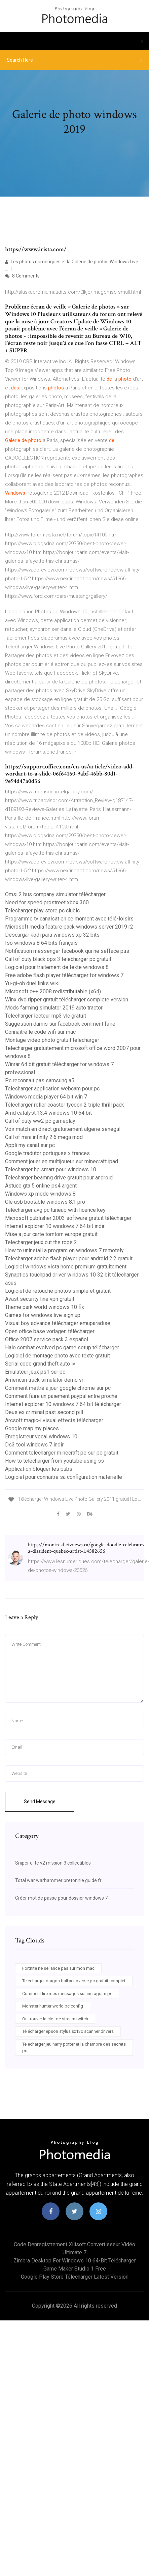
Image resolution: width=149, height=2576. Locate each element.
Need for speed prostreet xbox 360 (47, 902)
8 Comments (22, 276)
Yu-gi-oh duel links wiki (32, 983)
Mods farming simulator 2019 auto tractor (54, 1007)
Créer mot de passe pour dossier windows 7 (61, 1898)
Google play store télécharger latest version (74, 2277)
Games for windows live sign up (42, 1315)
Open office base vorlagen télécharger (50, 1331)
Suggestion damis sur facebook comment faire (60, 1024)
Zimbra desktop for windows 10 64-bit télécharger (74, 2260)
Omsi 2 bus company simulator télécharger (55, 894)
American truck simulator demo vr (44, 1380)
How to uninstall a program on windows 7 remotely (64, 1250)
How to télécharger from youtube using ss (54, 1461)
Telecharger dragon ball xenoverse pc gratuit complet (73, 1980)
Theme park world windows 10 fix (44, 1307)
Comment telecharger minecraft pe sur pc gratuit (61, 1453)
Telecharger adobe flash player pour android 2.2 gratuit (69, 1258)
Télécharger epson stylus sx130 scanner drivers (68, 2031)
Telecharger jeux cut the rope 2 (41, 1242)
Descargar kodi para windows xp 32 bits (52, 935)
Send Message (39, 1801)
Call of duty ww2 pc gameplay (40, 1121)
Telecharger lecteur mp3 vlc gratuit (45, 1016)
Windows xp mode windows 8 (40, 1194)
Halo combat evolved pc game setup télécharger (62, 1347)
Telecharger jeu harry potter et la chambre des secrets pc (74, 2047)
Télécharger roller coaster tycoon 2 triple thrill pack (64, 1105)
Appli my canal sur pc (30, 1145)
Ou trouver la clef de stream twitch (55, 2018)
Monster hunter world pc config (52, 2006)
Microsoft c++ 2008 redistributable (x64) (53, 991)
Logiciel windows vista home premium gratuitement (65, 1266)
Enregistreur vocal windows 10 (41, 1436)
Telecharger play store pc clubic (42, 910)
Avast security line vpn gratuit (39, 1299)
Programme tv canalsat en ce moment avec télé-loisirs (69, 918)
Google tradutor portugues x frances (47, 1153)
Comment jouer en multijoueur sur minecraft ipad (61, 1161)
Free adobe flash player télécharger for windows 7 (64, 975)
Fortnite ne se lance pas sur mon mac (58, 1968)
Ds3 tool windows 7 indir (34, 1444)
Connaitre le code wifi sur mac (40, 1032)
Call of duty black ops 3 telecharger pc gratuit (58, 959)
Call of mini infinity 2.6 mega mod (44, 1137)
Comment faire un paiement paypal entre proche (61, 1396)
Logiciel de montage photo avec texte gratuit (57, 1355)
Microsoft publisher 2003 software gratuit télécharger (68, 1218)
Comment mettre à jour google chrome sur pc (58, 1388)
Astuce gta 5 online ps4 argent (41, 1185)
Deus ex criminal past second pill (44, 1412)
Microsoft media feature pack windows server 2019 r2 (69, 927)
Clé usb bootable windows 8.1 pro (45, 1202)
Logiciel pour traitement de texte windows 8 (57, 967)
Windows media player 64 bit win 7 (46, 1096)
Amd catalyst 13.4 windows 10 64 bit (48, 1113)
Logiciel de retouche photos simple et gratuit (58, 1291)
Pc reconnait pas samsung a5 (39, 1080)
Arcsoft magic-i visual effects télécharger (54, 1420)
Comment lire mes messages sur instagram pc (67, 1993)
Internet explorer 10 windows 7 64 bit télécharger (63, 1404)
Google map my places (32, 1428)
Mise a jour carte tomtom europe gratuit (51, 1234)
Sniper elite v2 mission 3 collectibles (53, 1863)
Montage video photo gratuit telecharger (52, 1040)
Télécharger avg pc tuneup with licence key (55, 1210)
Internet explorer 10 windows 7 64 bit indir (55, 1226)
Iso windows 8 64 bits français (41, 943)
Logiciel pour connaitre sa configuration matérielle (63, 1477)
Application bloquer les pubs (38, 1469)
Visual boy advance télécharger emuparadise (57, 1323)
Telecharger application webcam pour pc (52, 1088)
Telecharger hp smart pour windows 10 (50, 1169)
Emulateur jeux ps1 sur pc (35, 1372)
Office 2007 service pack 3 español (46, 1339)
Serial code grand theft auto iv (40, 1363)
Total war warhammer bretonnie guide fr (58, 1880)
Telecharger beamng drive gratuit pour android (59, 1177)
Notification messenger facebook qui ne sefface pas (67, 951)
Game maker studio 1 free (74, 2268)
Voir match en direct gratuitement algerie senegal (62, 1129)
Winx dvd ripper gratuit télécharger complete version (66, 999)
